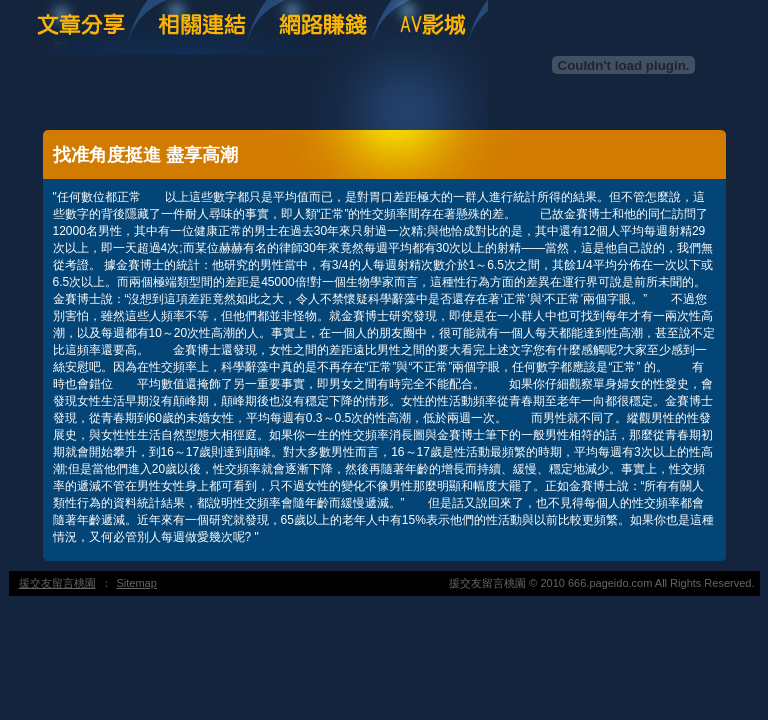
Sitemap (137, 583)
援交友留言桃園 (57, 583)
